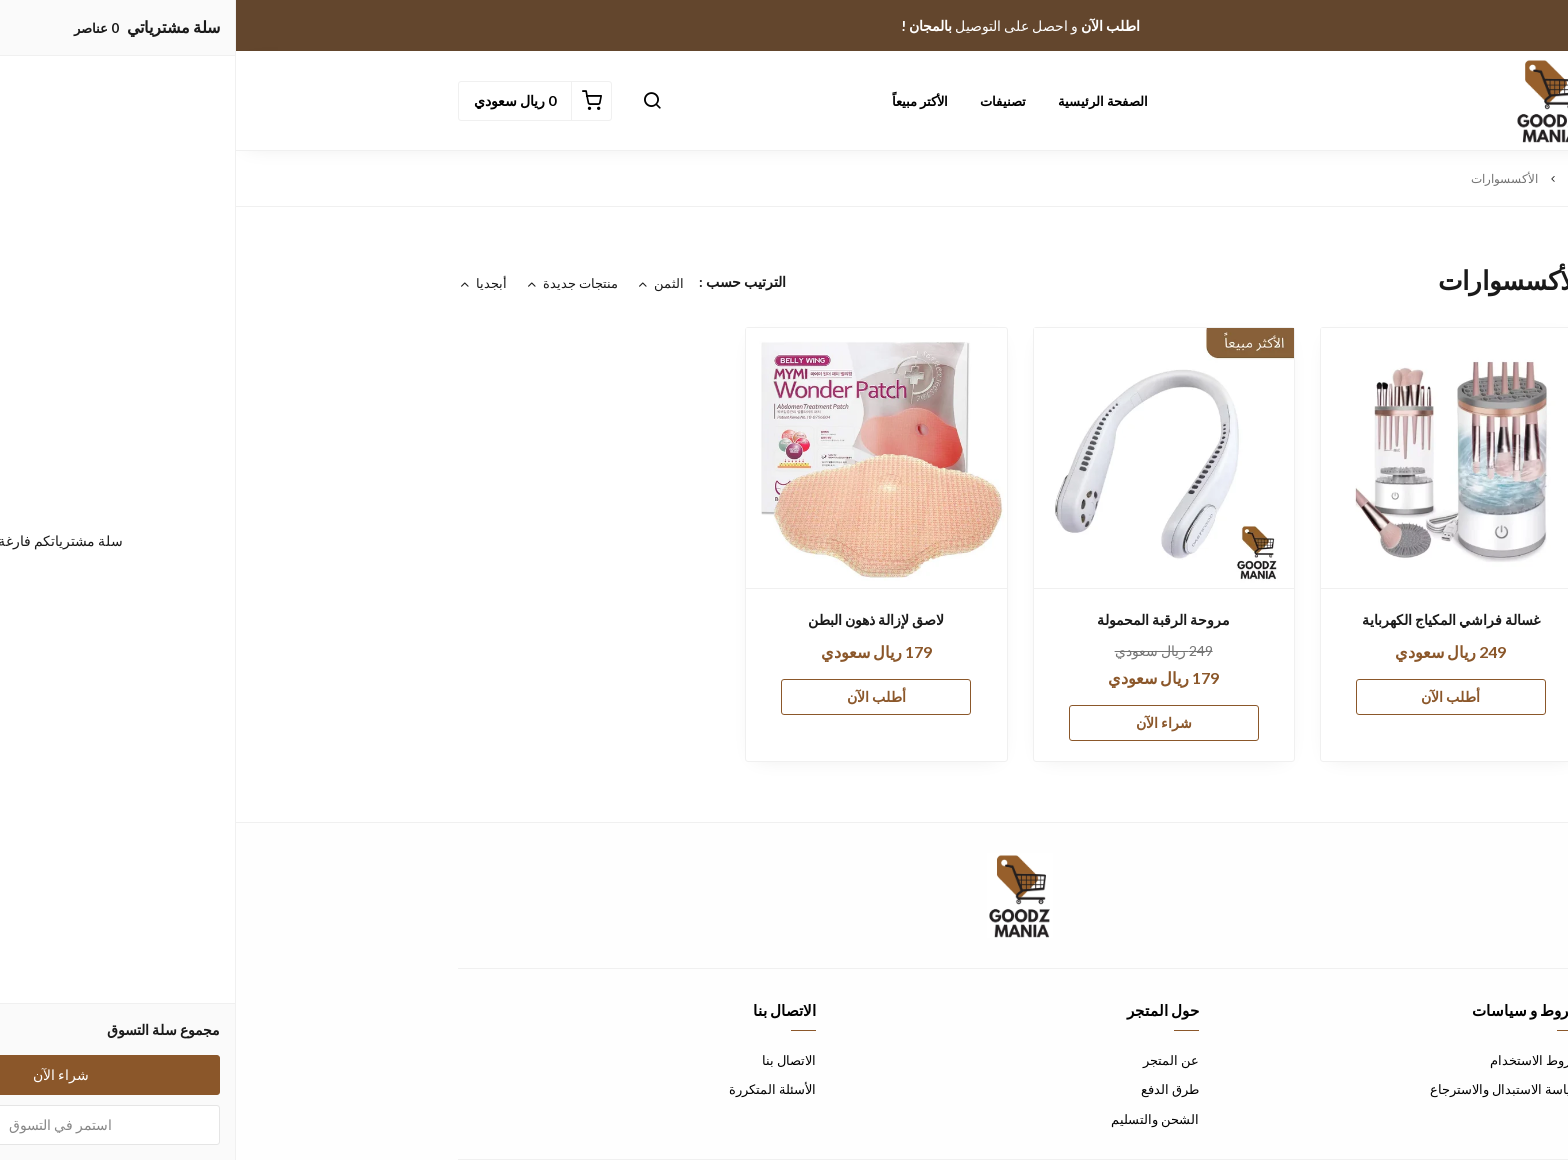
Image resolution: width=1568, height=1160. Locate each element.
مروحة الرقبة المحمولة (927, 619)
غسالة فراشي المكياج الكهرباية (1215, 619)
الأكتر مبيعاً (684, 101)
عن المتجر (935, 1060)
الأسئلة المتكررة (536, 1089)
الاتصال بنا (553, 1060)
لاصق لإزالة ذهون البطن (640, 619)
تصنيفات (767, 101)
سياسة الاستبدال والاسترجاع (1270, 1089)
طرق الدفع (934, 1089)
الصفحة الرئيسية (867, 101)
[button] (416, 101)
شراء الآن (928, 722)
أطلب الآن (1214, 696)
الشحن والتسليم (919, 1119)
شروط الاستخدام (1300, 1060)
